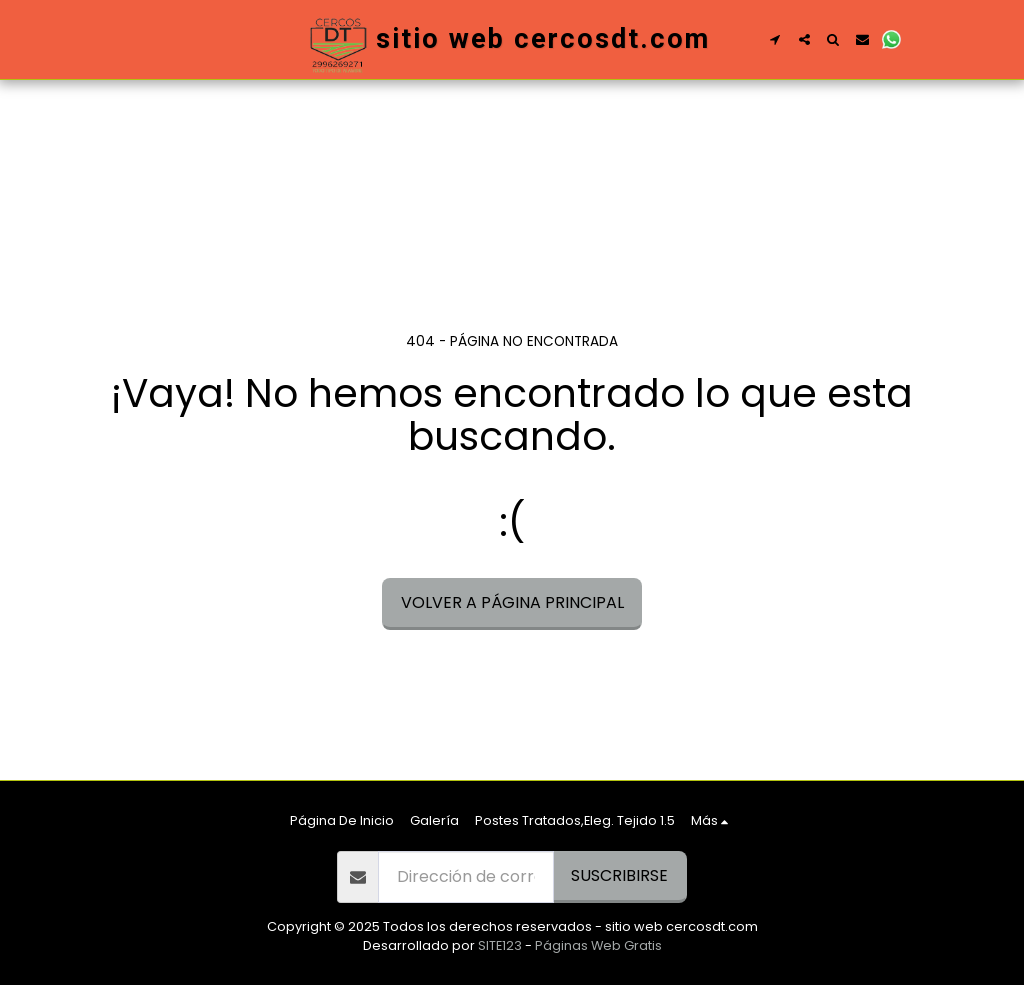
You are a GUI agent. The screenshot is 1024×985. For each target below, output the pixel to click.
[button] (775, 39)
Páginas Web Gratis (598, 945)
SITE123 (500, 945)
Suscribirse (619, 875)
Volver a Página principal (512, 602)
